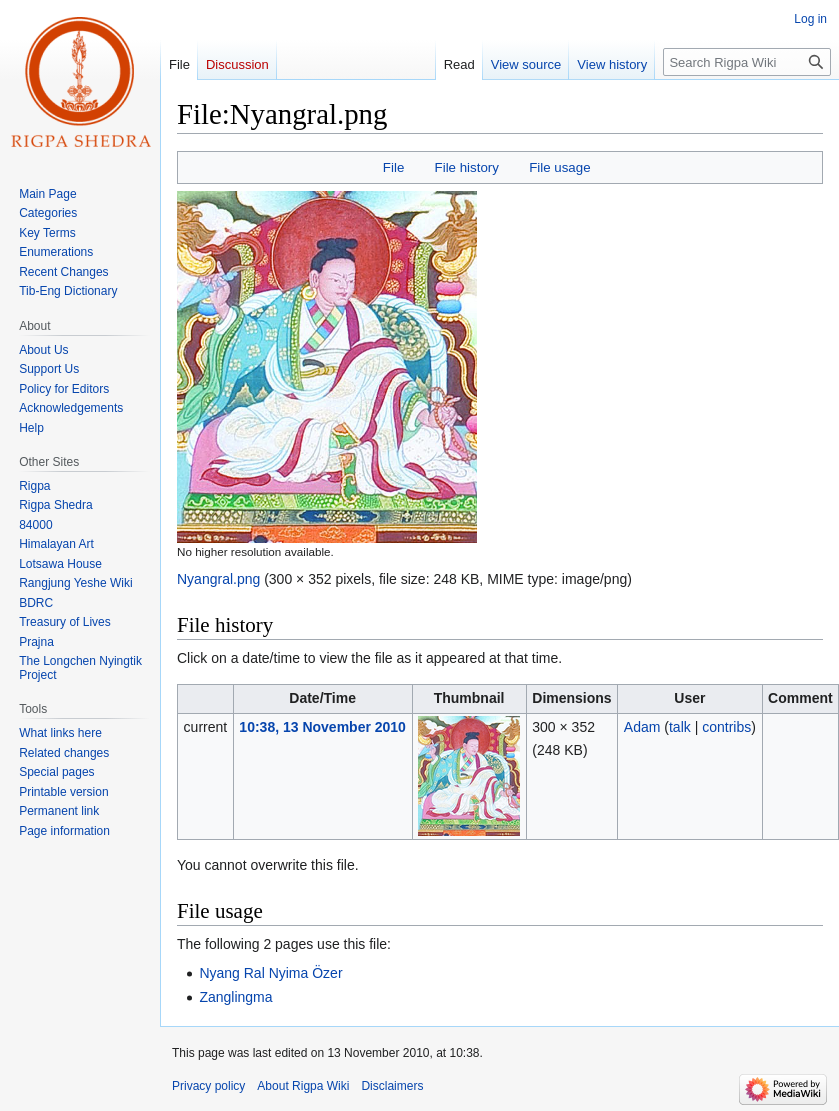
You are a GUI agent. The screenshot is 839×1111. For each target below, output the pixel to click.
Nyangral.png (218, 579)
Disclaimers (392, 1086)
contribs (726, 727)
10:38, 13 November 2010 (322, 727)
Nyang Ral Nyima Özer (270, 973)
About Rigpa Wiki (303, 1086)
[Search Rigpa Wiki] (747, 62)
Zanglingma (235, 997)
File (393, 167)
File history (467, 167)
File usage (559, 167)
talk (680, 727)
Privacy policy (208, 1086)
